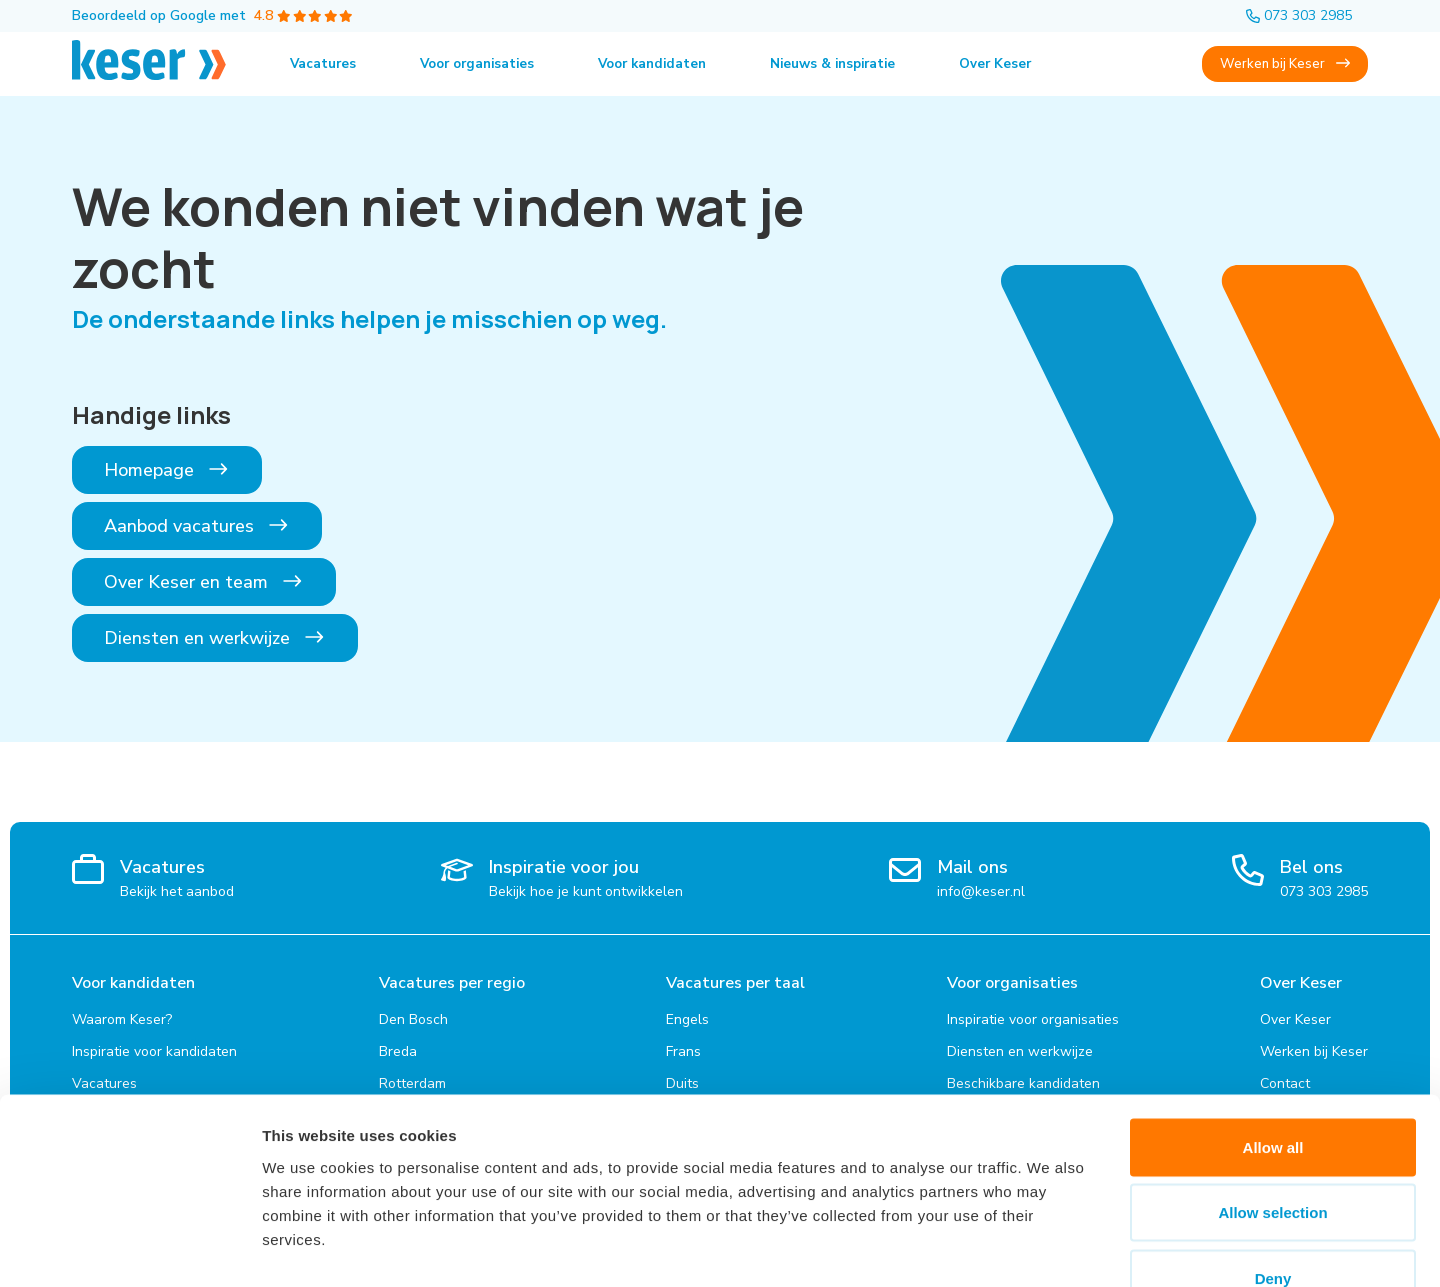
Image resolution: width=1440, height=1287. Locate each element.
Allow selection (1272, 1090)
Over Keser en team (204, 582)
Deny (1273, 1155)
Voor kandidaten (667, 63)
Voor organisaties (483, 63)
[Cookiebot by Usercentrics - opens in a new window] (129, 1248)
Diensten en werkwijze (215, 638)
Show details (1049, 1247)
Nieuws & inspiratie (856, 63)
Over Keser (1024, 63)
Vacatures (324, 63)
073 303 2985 (1299, 15)
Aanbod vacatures (197, 526)
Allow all (1273, 1024)
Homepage (167, 470)
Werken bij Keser (1283, 63)
